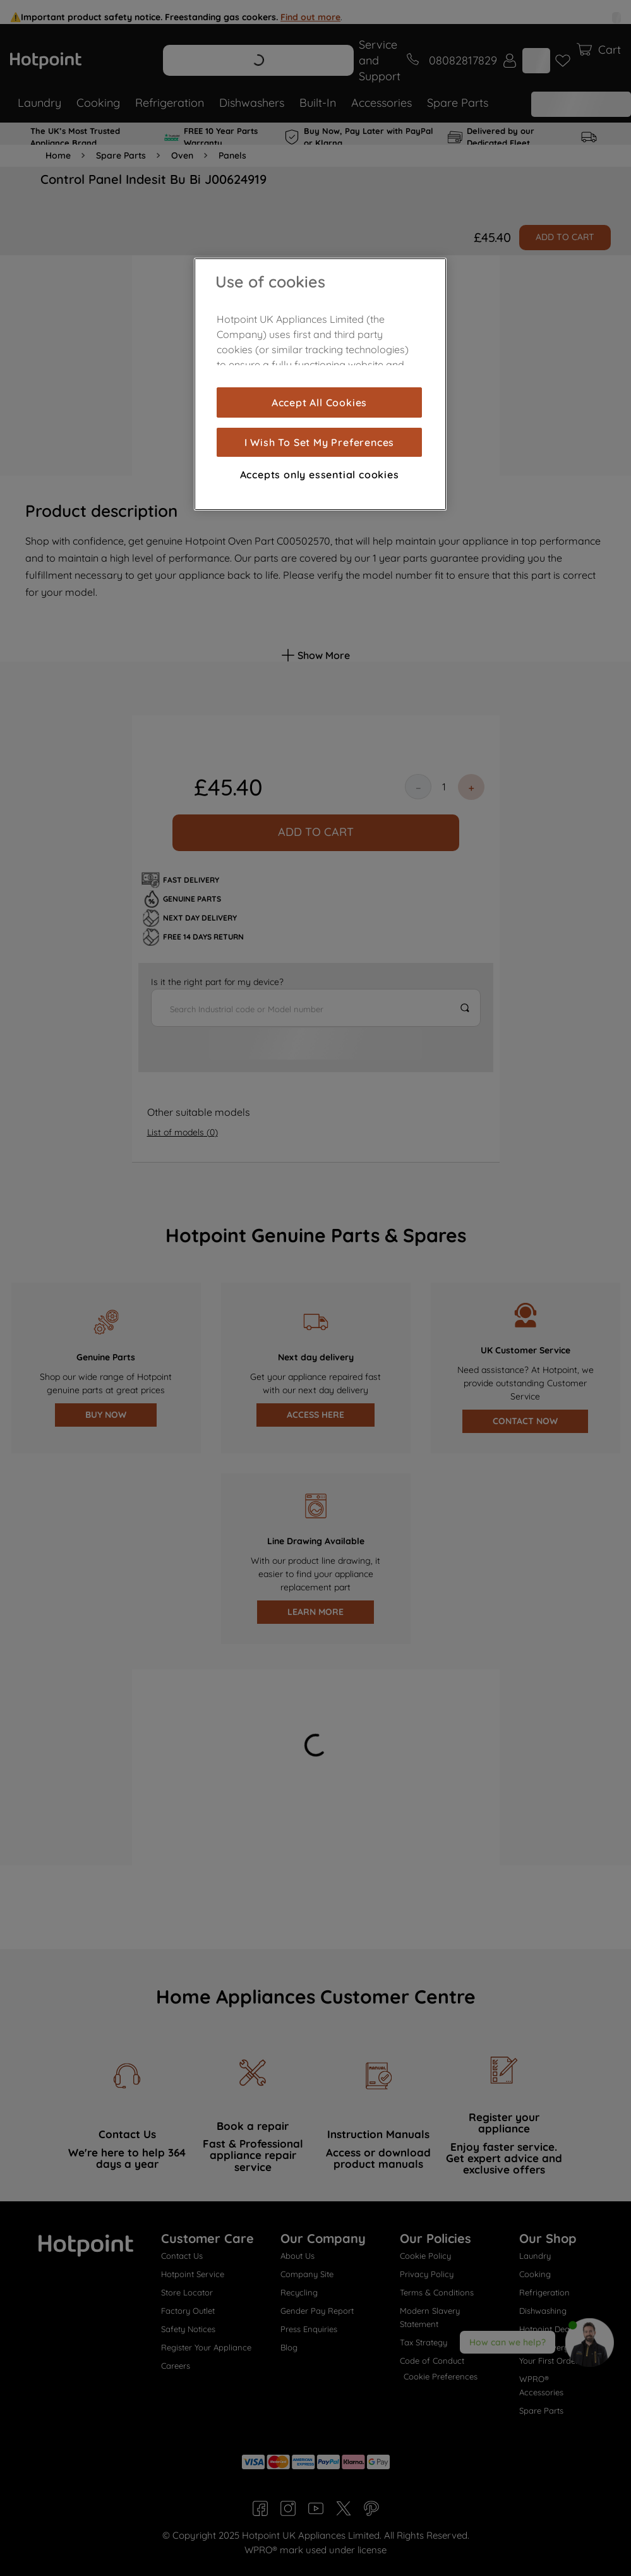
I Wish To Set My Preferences (319, 442)
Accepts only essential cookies (319, 474)
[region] (320, 384)
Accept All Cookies (319, 402)
